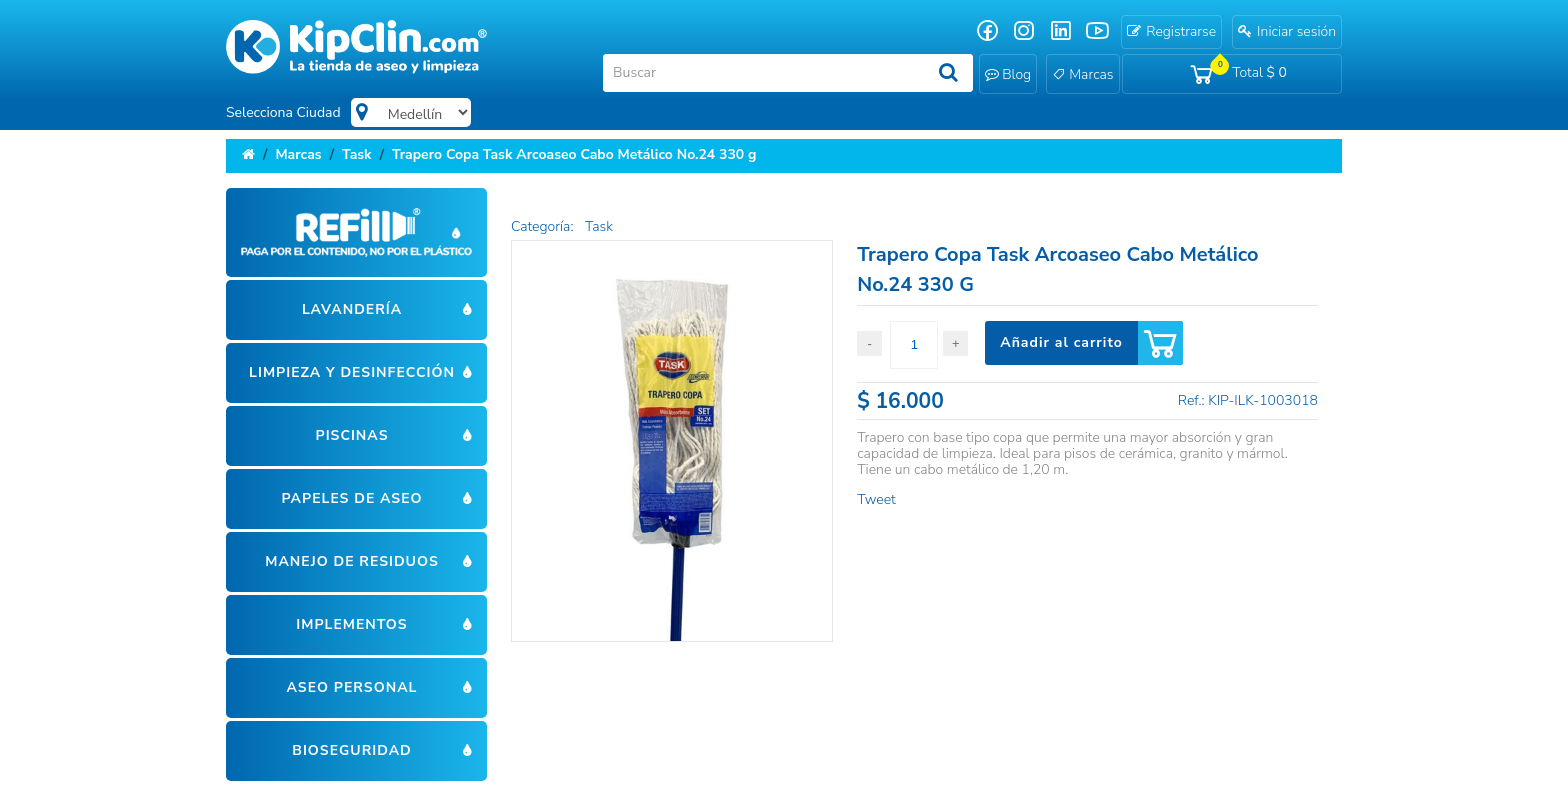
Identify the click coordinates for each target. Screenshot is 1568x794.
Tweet (876, 499)
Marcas (298, 154)
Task (357, 154)
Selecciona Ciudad (283, 112)
